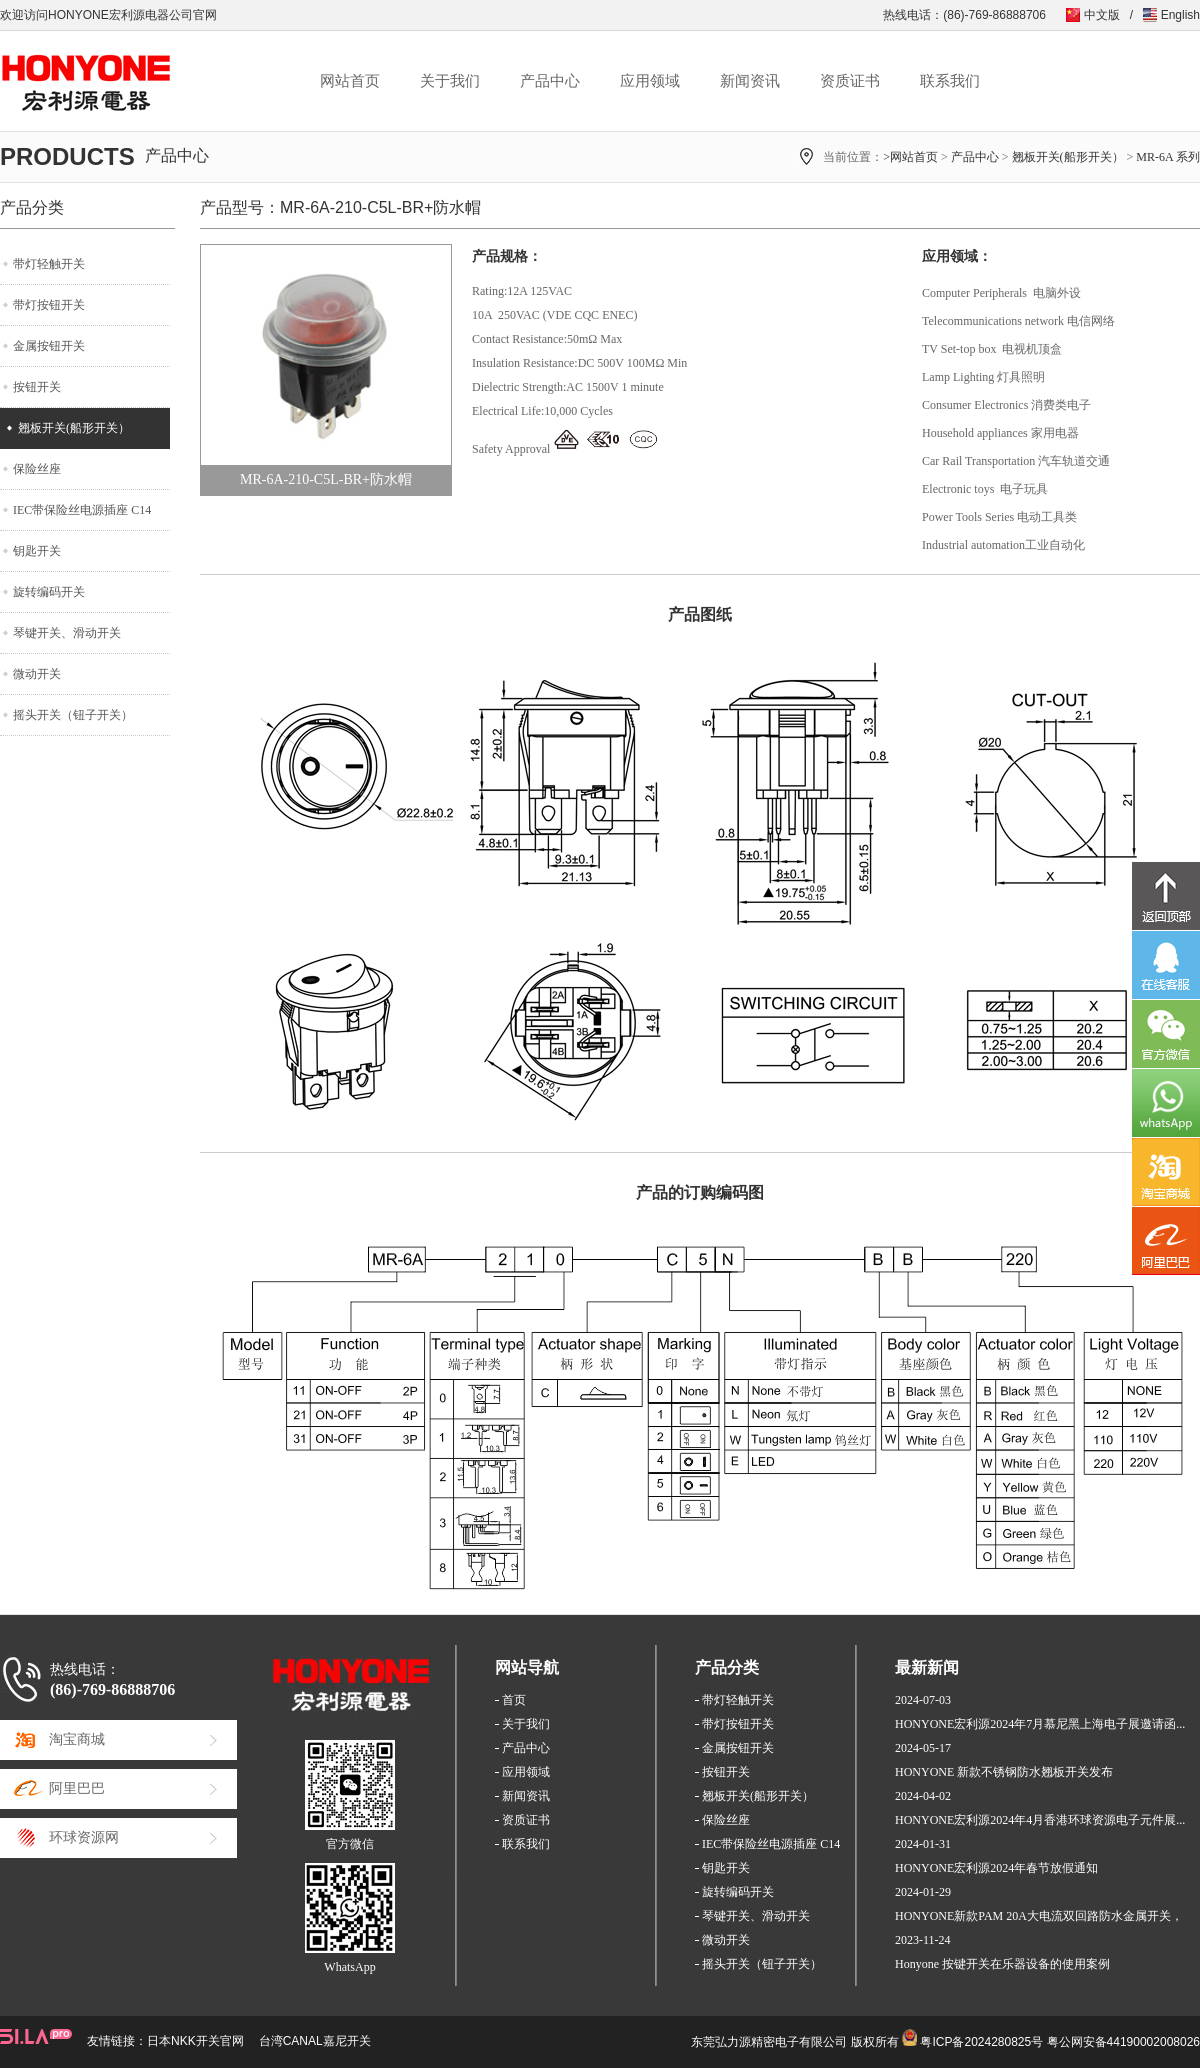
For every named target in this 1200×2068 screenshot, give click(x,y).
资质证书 (850, 81)
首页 (514, 1700)
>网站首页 (910, 157)
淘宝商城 (77, 1739)
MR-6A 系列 (1168, 157)
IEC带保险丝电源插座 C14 (82, 510)
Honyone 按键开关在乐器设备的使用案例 (1002, 1964)
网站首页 (350, 81)
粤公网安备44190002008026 (1123, 2042)
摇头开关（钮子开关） (73, 715)
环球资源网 (84, 1837)
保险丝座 (37, 469)
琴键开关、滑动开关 (67, 633)
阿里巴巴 (77, 1788)
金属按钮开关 (49, 346)
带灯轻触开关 (49, 264)
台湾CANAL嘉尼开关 (315, 2041)
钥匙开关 (37, 551)
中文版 (1102, 15)
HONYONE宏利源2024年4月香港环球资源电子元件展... (1040, 1820)
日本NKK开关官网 (195, 2041)
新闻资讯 (750, 81)
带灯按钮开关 (49, 305)
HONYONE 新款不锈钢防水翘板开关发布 (1004, 1772)
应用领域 (650, 81)
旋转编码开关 (49, 592)
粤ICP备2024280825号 (981, 2042)
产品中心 (550, 81)
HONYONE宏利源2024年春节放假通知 (996, 1868)
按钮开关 (37, 387)
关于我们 (450, 81)
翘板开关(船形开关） (1068, 157)
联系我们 (950, 81)
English (1180, 15)
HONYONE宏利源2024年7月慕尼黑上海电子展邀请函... (1040, 1724)
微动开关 (37, 674)
